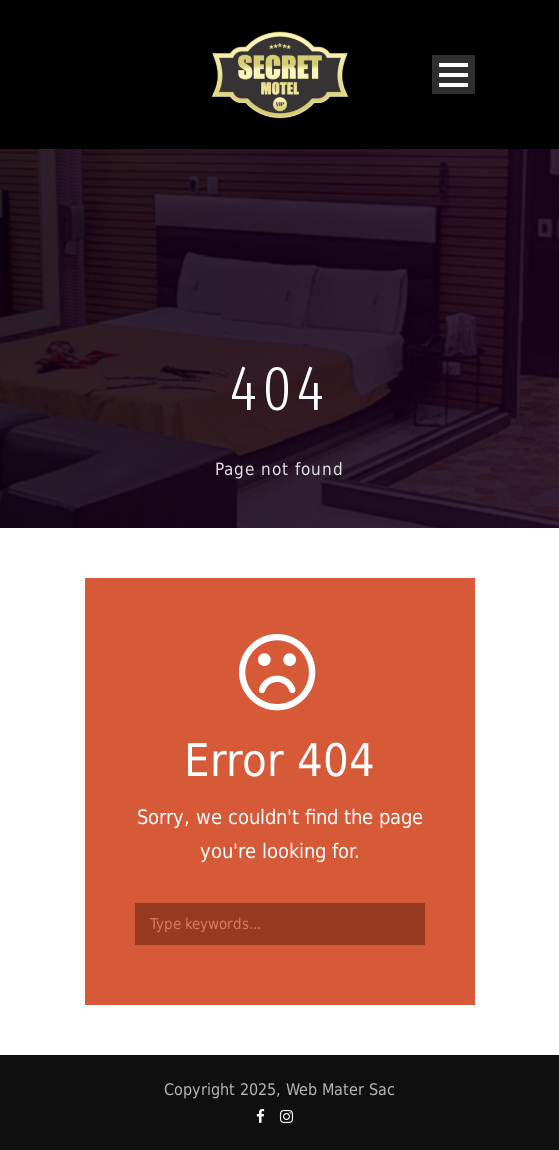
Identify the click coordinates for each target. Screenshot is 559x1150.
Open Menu (453, 74)
